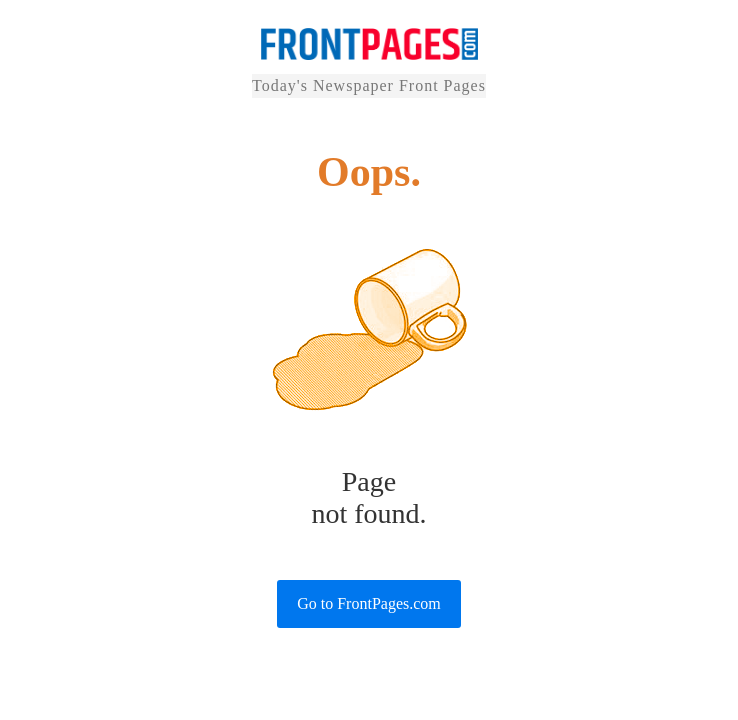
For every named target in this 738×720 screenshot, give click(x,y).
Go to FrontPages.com (369, 603)
